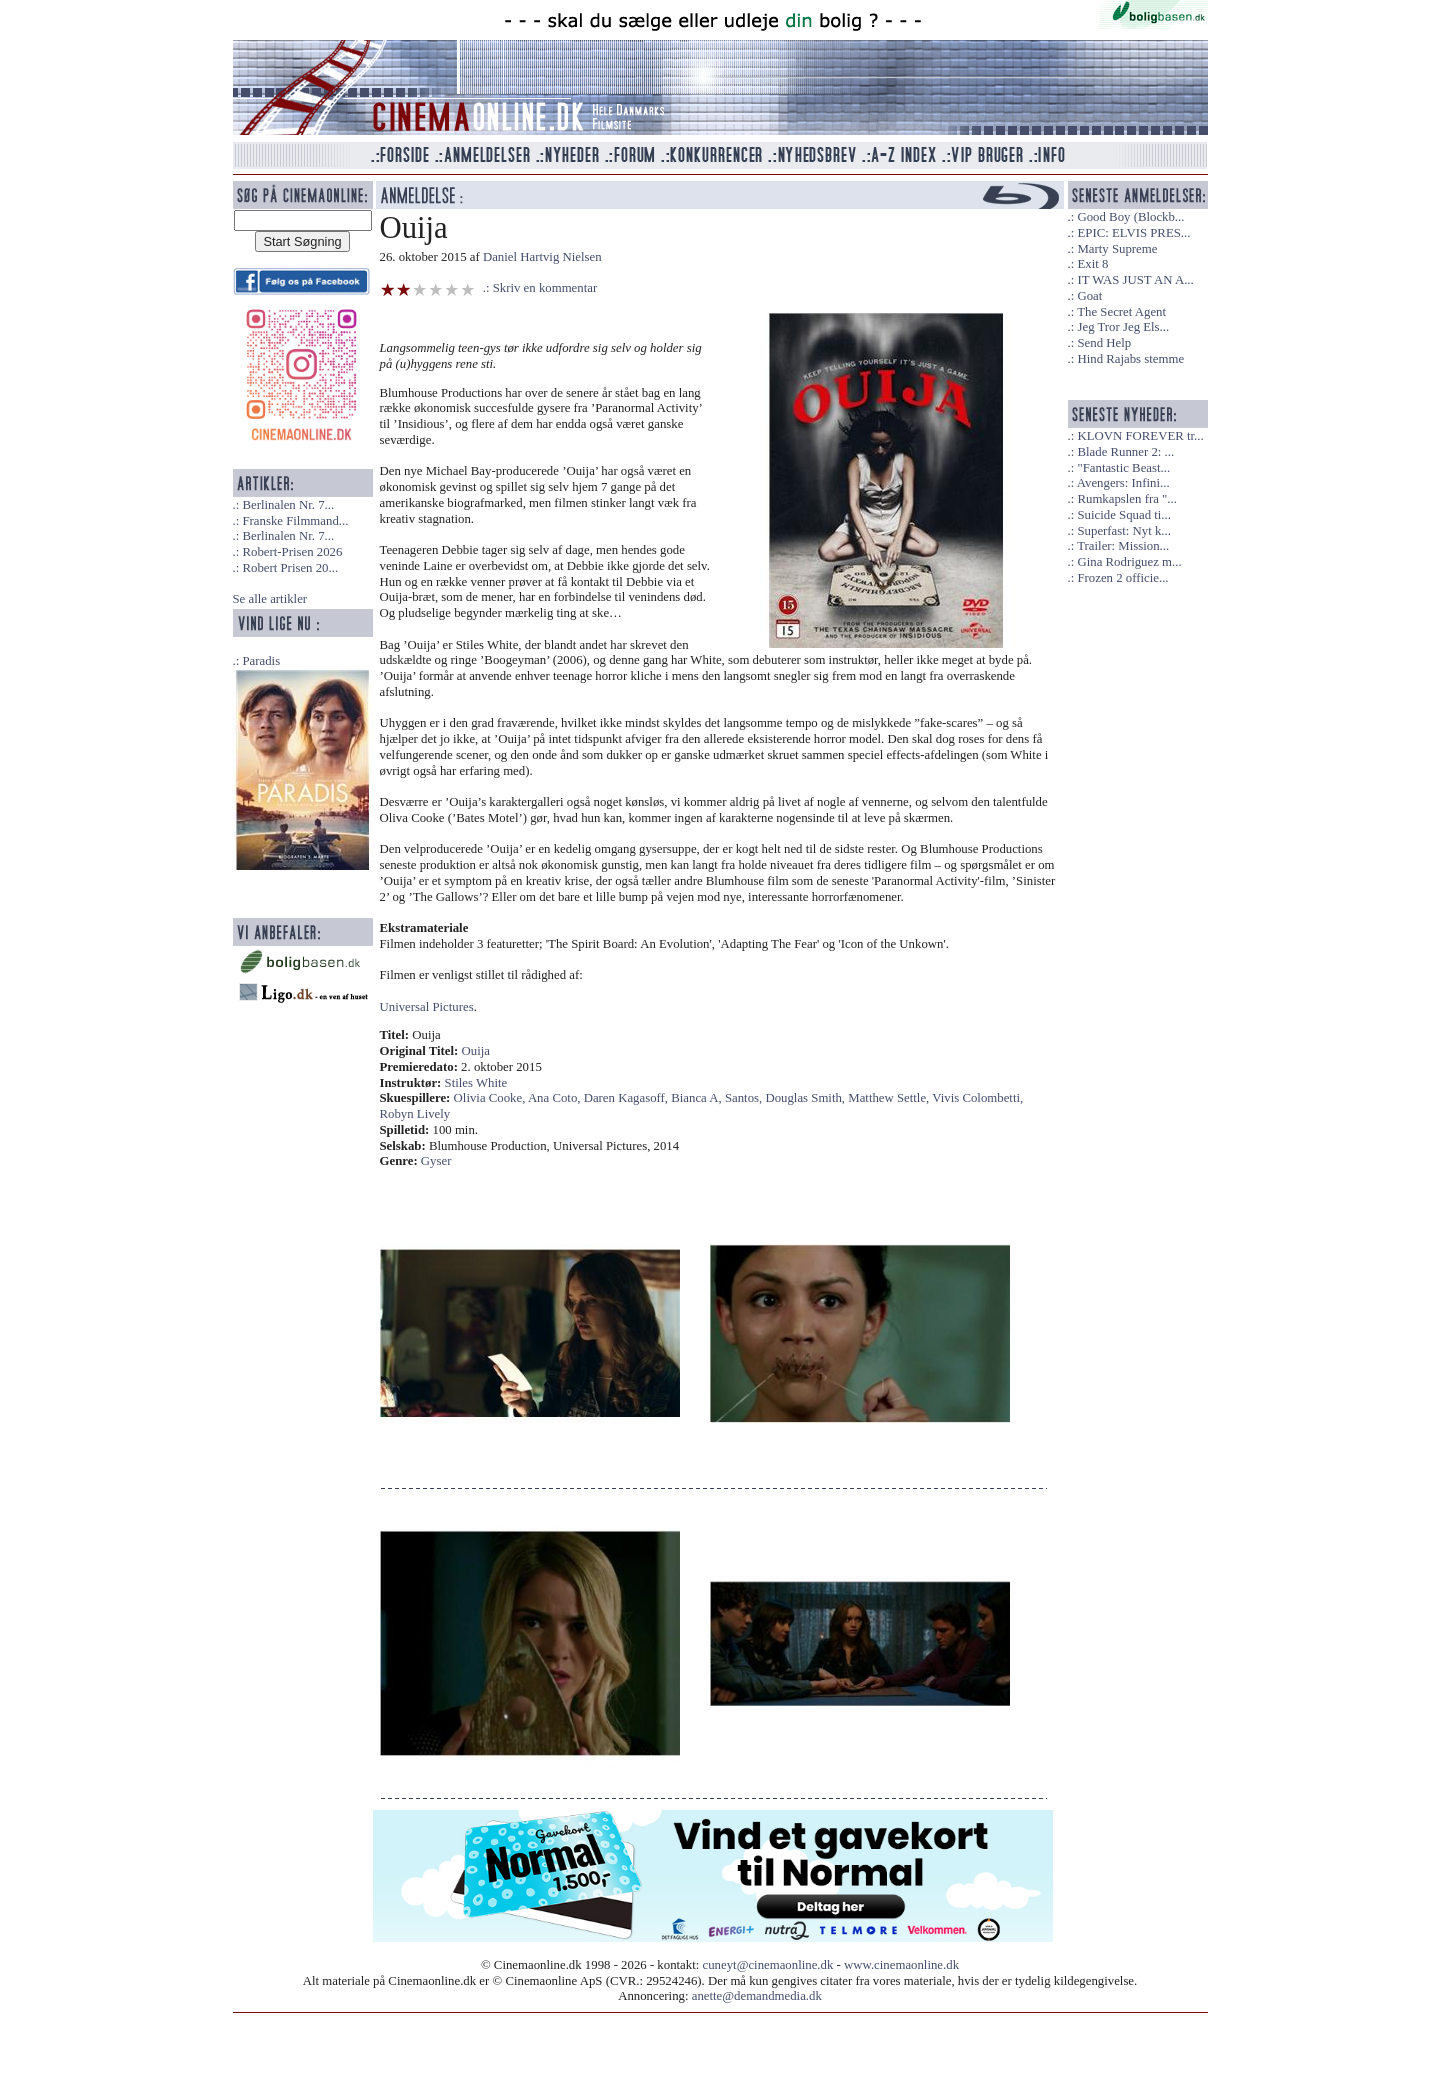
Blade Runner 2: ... (1125, 452)
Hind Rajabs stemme (1130, 359)
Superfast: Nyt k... (1123, 531)
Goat (1089, 296)
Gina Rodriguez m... (1129, 562)
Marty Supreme (1117, 249)
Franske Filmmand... (295, 521)
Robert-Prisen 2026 (292, 552)
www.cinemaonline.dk (901, 1965)
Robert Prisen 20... (290, 568)
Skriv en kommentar (545, 288)
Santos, (745, 1098)
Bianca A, (698, 1098)
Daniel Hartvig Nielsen (542, 257)
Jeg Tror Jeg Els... (1123, 327)
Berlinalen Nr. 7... (288, 505)
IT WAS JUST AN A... (1135, 280)
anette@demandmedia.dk (757, 1996)
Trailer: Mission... (1123, 546)
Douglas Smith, (806, 1098)
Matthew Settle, (890, 1098)
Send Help (1104, 343)
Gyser (436, 1161)
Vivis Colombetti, (977, 1098)
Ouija (476, 1051)
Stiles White (476, 1083)
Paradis (261, 661)
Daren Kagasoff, (628, 1098)
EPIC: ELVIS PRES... (1133, 233)
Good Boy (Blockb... (1130, 217)
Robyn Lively (415, 1114)
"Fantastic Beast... (1123, 468)
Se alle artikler (270, 599)
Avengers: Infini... (1123, 483)
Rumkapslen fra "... (1126, 499)
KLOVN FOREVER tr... (1140, 436)
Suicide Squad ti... (1123, 515)
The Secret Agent (1121, 312)
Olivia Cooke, (491, 1098)
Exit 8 (1092, 264)
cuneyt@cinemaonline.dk (768, 1965)
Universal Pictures (427, 1007)
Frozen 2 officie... (1122, 578)
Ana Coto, (556, 1098)
